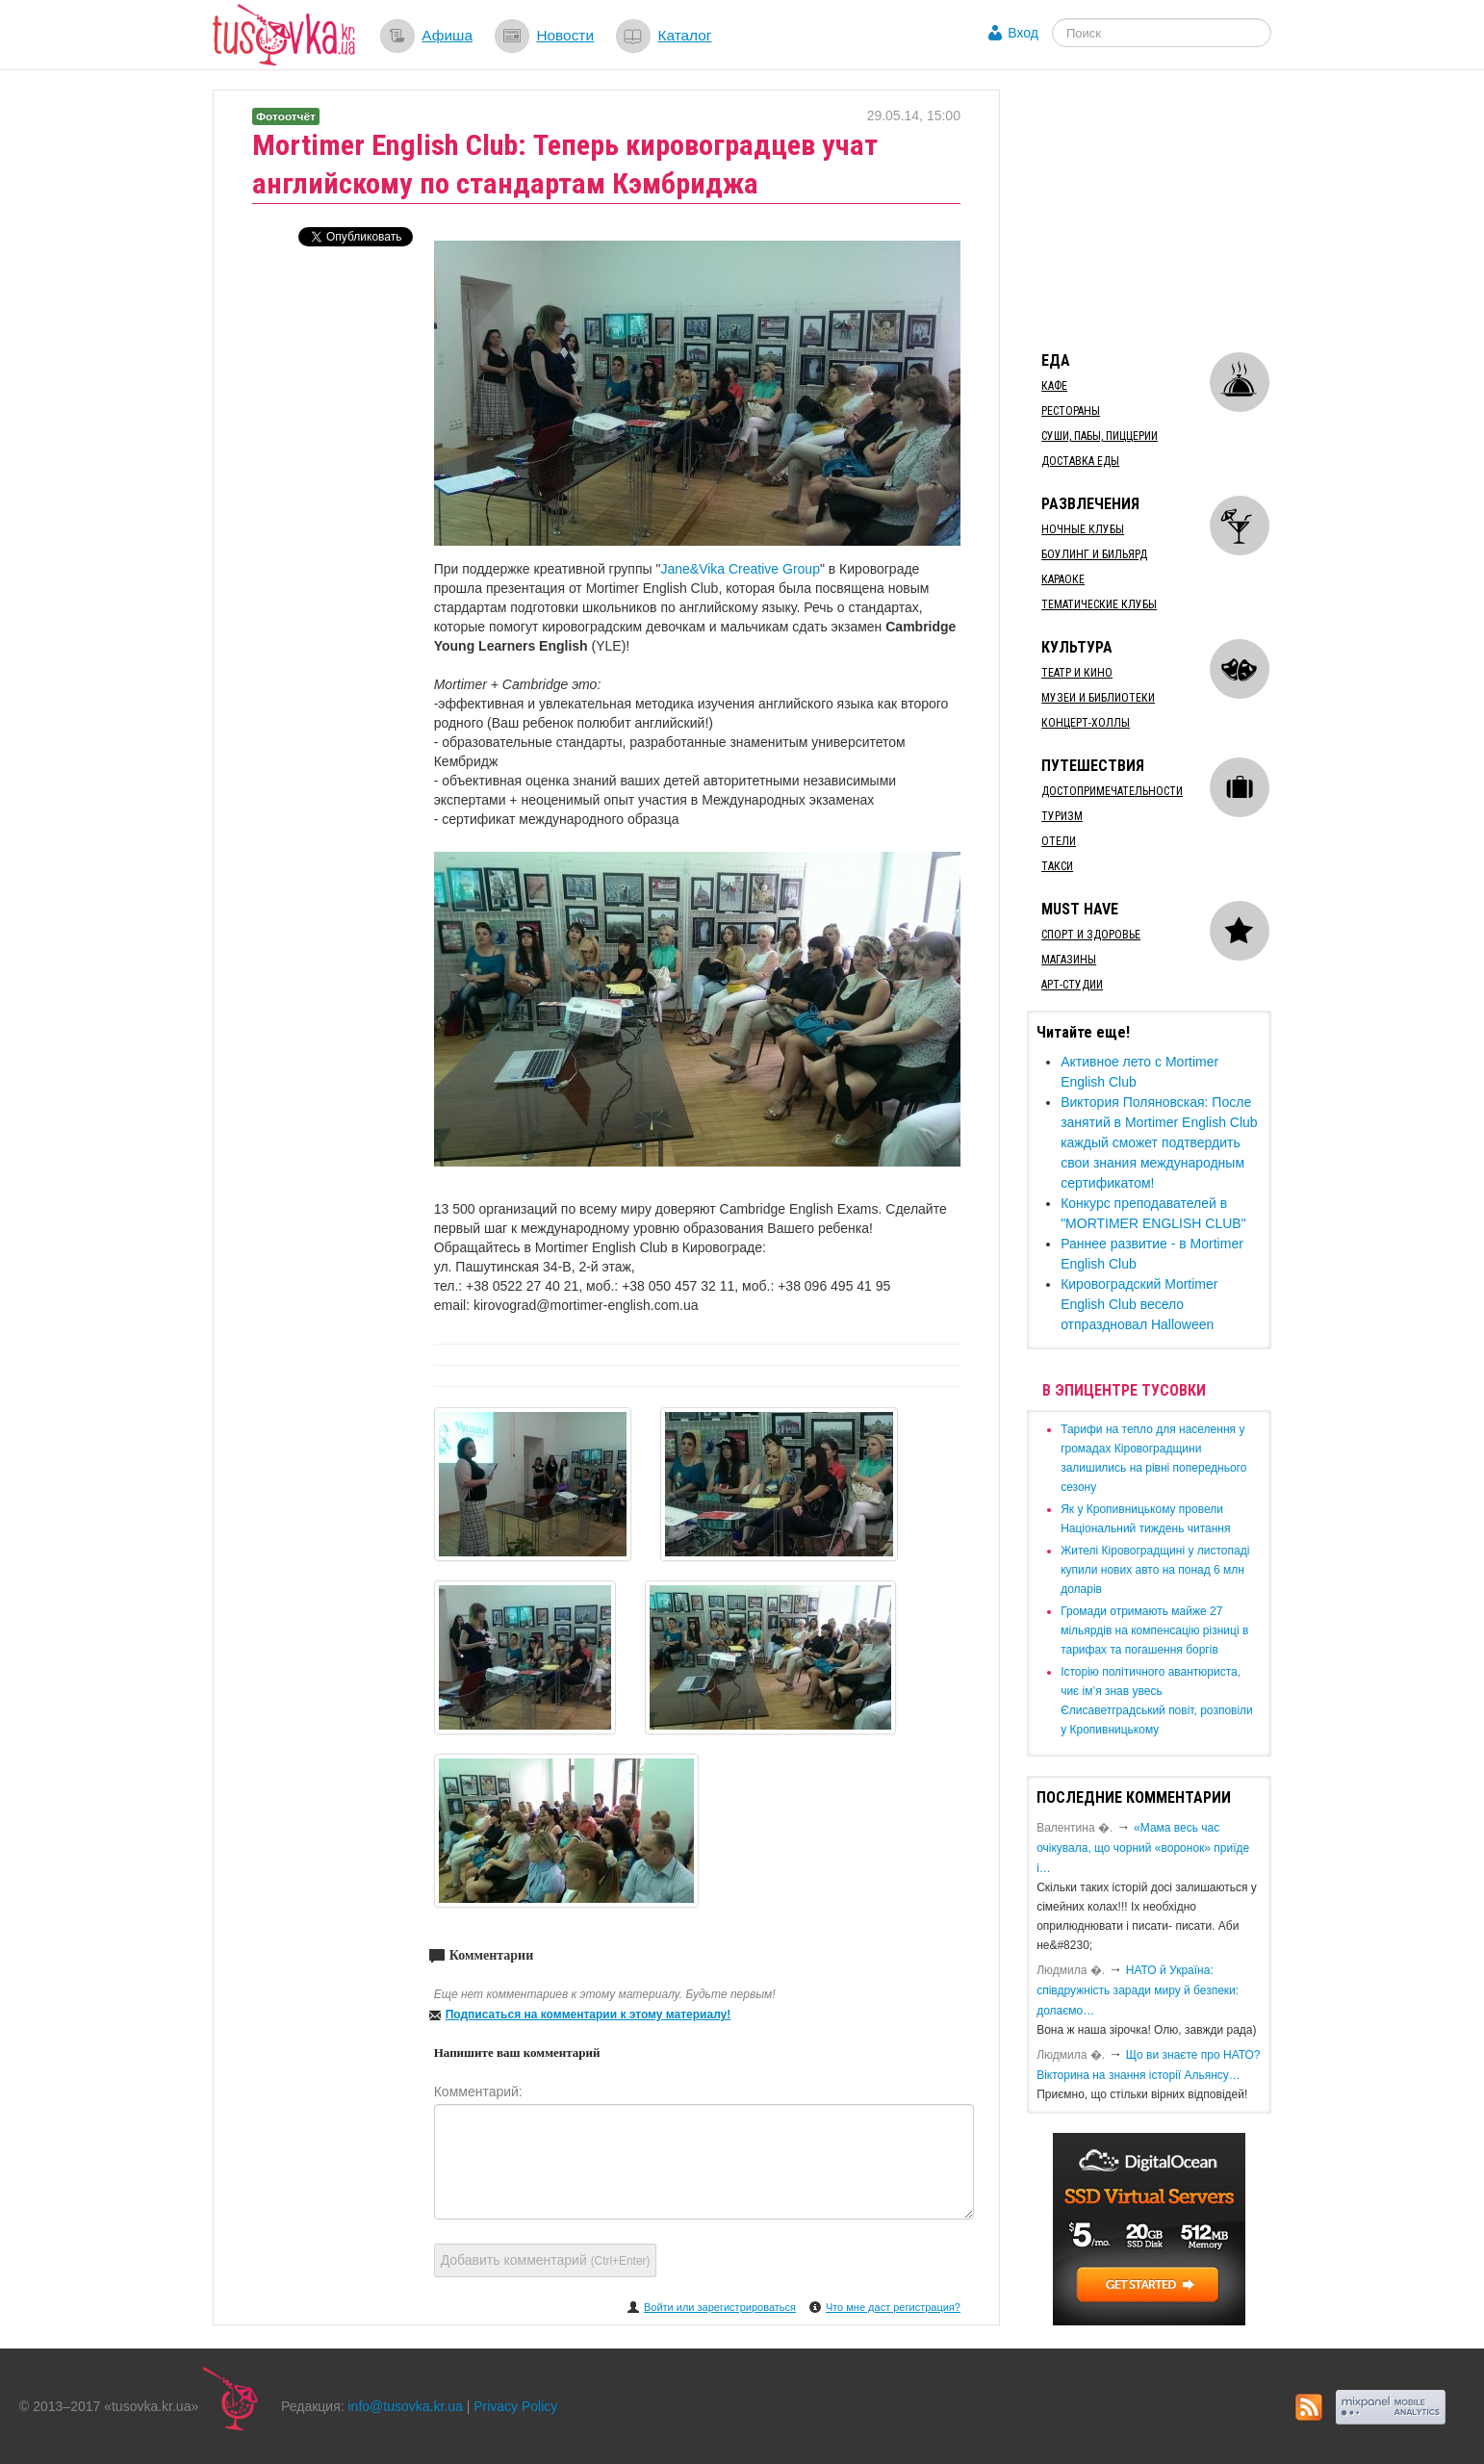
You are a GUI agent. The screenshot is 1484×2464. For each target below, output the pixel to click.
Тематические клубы (1099, 604)
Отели (1058, 841)
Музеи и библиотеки (1098, 698)
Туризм (1062, 816)
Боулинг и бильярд (1094, 554)
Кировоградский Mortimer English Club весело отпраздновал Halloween (1139, 1304)
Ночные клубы (1082, 529)
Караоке (1063, 579)
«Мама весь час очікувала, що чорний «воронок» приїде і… (1142, 1848)
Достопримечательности (1112, 791)
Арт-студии (1072, 984)
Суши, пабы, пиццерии (1099, 436)
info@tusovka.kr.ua (405, 2406)
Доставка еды (1080, 461)
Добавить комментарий (546, 2260)
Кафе (1054, 386)
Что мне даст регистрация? (893, 2307)
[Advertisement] (1171, 210)
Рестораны (1070, 411)
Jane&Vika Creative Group (740, 569)
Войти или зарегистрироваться (720, 2307)
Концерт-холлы (1085, 723)
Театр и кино (1077, 673)
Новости (565, 35)
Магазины (1068, 959)
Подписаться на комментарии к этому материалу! (588, 2014)
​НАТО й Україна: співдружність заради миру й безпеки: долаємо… (1137, 1990)
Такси (1057, 866)
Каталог (684, 35)
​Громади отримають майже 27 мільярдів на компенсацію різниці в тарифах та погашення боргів (1154, 1630)
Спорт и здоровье (1090, 934)
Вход (1023, 32)
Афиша (447, 35)
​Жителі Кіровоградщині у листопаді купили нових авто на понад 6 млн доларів (1155, 1570)
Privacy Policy (515, 2406)
